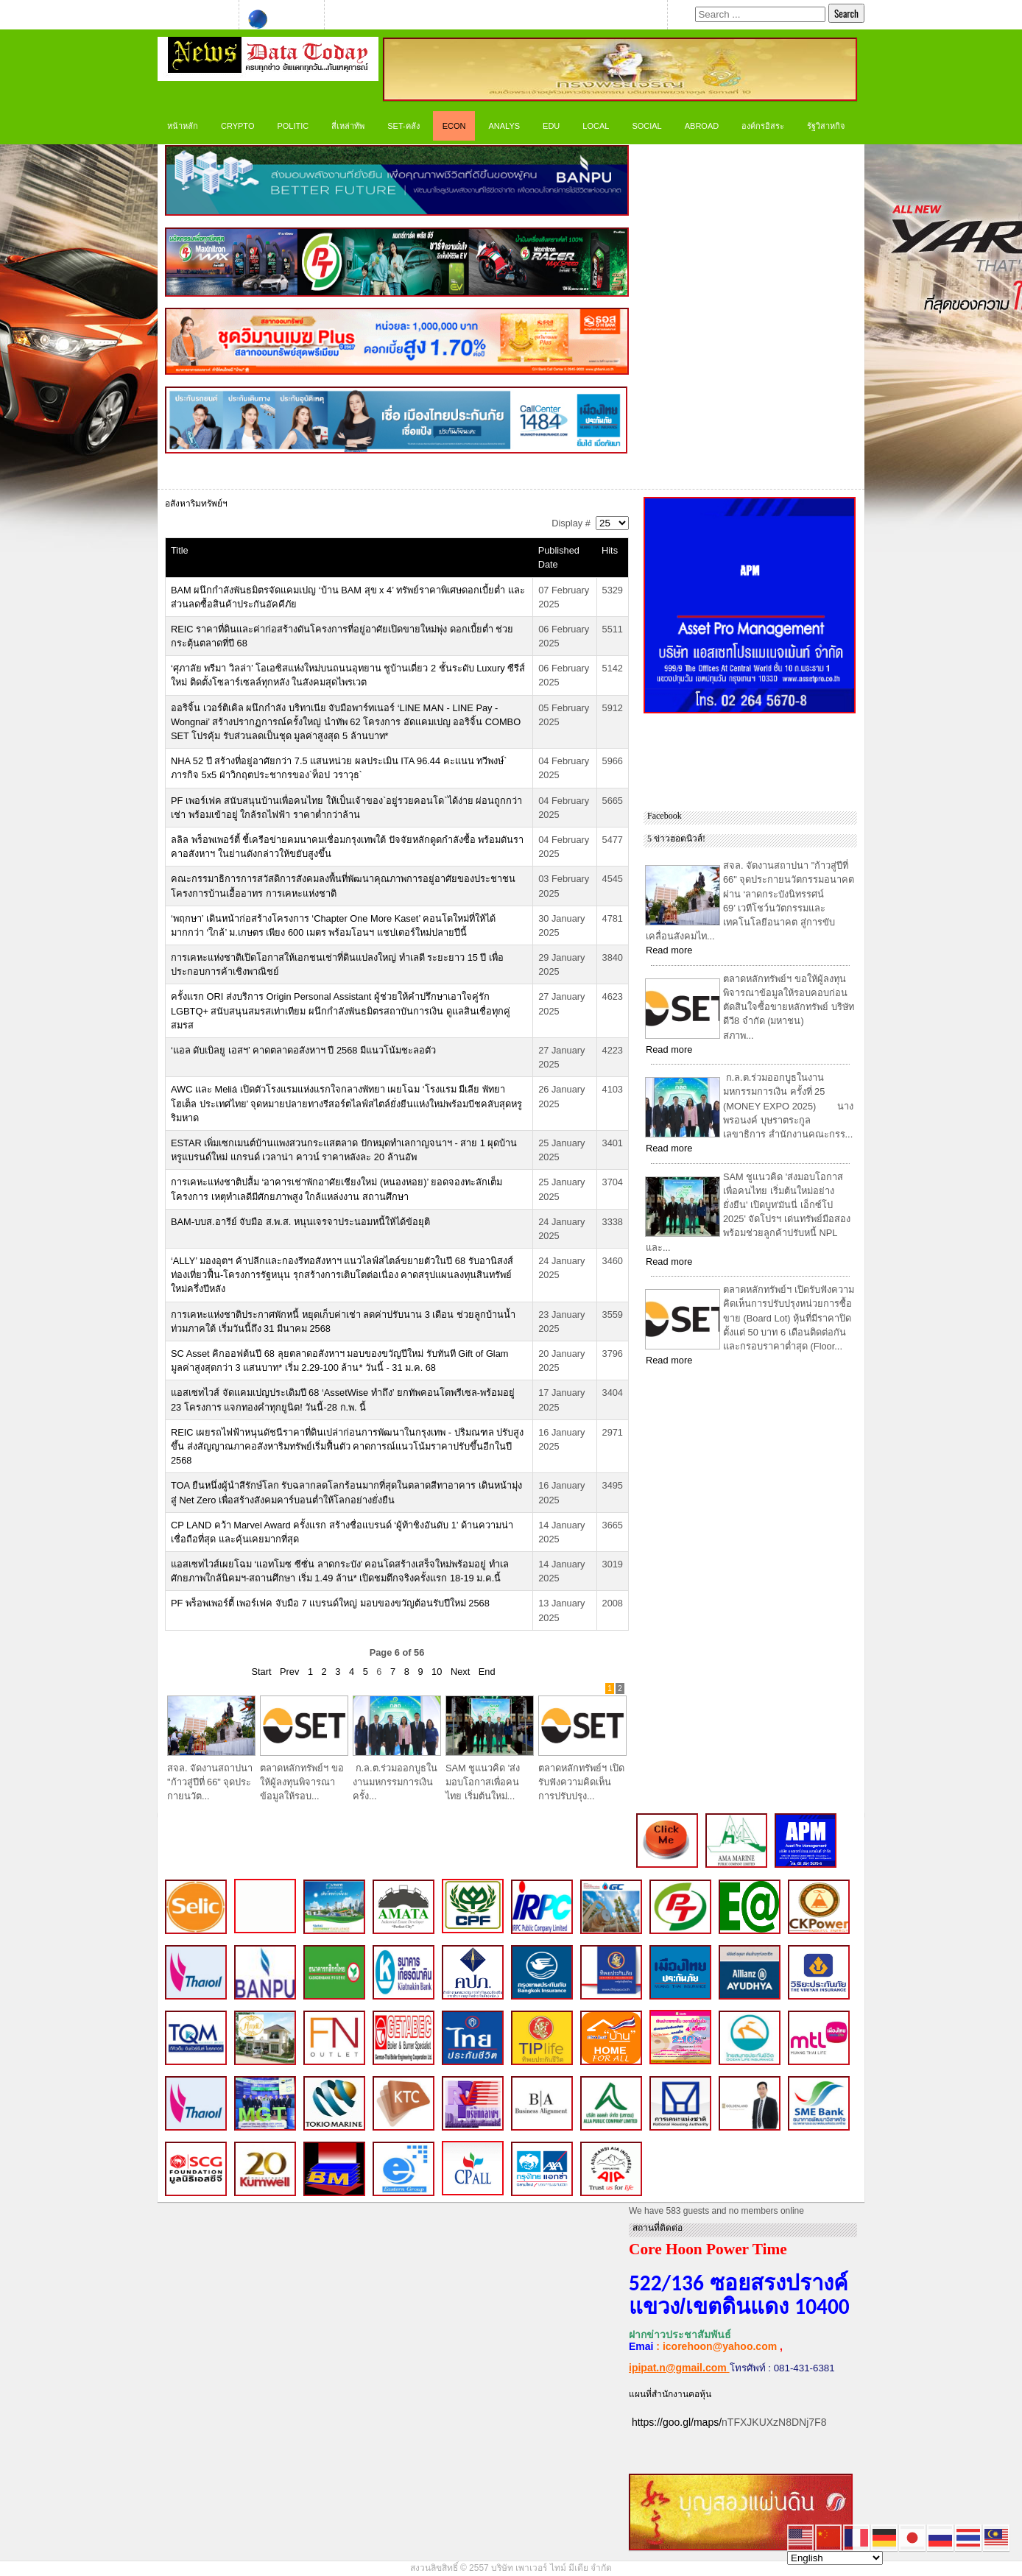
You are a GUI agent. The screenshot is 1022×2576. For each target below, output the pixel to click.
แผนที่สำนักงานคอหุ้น (670, 2394)
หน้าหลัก (182, 125)
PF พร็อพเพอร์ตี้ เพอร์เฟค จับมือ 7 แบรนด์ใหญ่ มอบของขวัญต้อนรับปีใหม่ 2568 (330, 1603)
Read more (669, 950)
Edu (551, 125)
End (487, 1671)
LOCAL (595, 125)
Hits (610, 550)
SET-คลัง (403, 125)
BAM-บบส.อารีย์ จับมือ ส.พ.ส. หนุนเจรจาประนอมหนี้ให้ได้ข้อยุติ (300, 1221)
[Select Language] (835, 2558)
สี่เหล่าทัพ (347, 125)
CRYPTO (237, 125)
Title (179, 550)
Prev (289, 1671)
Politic (293, 125)
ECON (454, 125)
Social (646, 125)
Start (261, 1671)
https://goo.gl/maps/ (677, 2422)
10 (436, 1671)
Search (846, 13)
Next (460, 1671)
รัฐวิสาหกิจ (826, 125)
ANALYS (504, 125)
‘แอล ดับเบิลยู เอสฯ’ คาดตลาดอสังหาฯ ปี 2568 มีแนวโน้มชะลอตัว (303, 1050)
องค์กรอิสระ (762, 125)
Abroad (702, 125)
